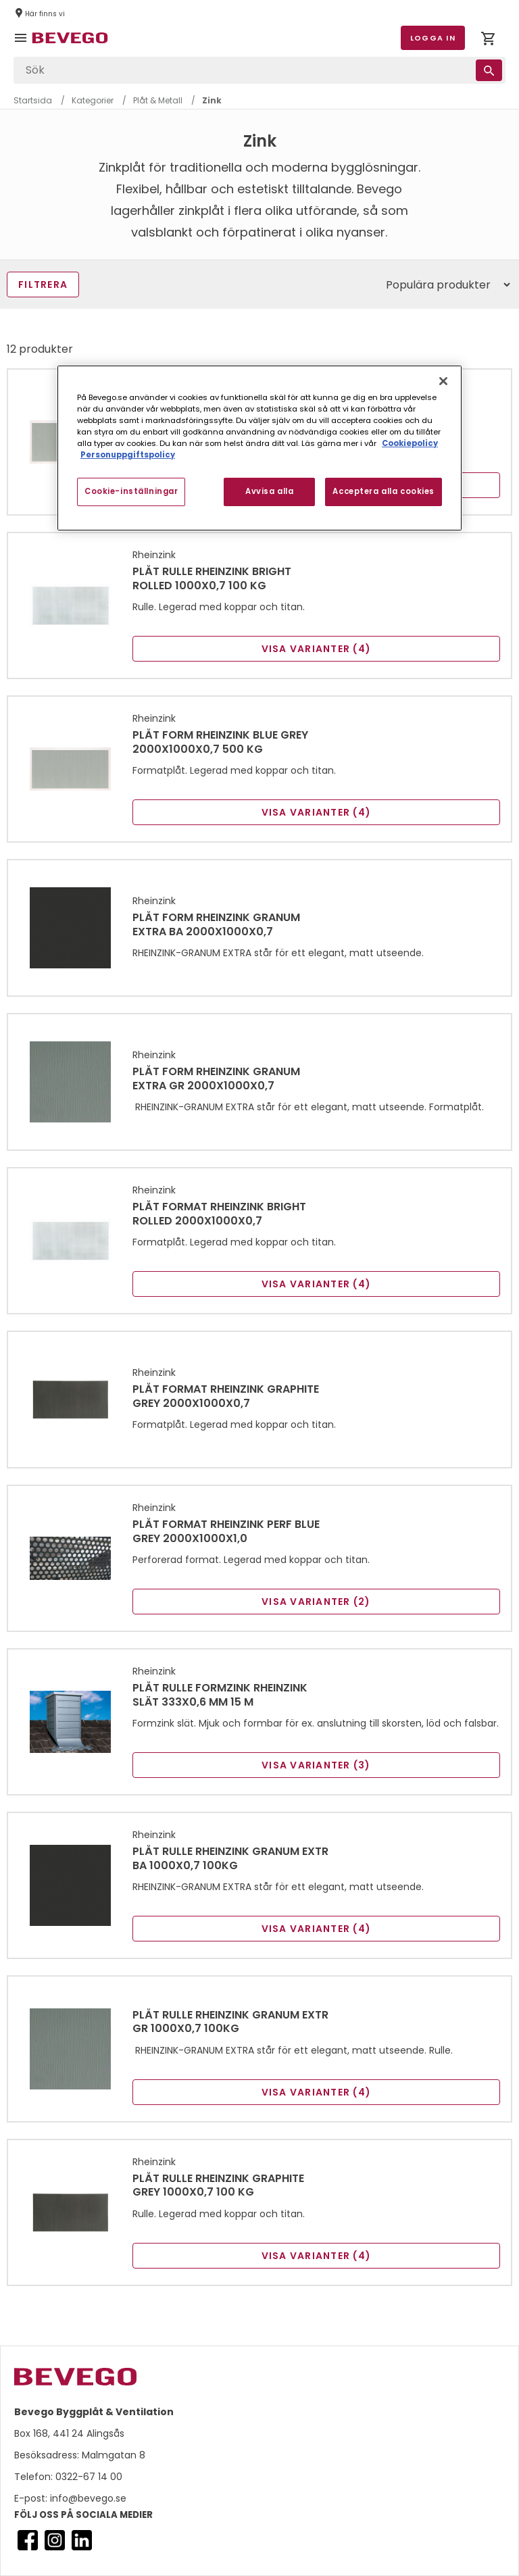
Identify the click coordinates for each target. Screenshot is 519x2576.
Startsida (33, 100)
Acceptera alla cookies (383, 491)
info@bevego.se (86, 2498)
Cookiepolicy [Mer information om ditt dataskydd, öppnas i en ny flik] (410, 443)
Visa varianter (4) (317, 648)
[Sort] (442, 284)
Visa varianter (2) (316, 1601)
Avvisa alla (269, 491)
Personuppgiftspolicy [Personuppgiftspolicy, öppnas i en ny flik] (127, 454)
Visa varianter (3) (316, 1765)
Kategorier (93, 100)
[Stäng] (443, 381)
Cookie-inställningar (131, 491)
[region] (259, 448)
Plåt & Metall (157, 100)
